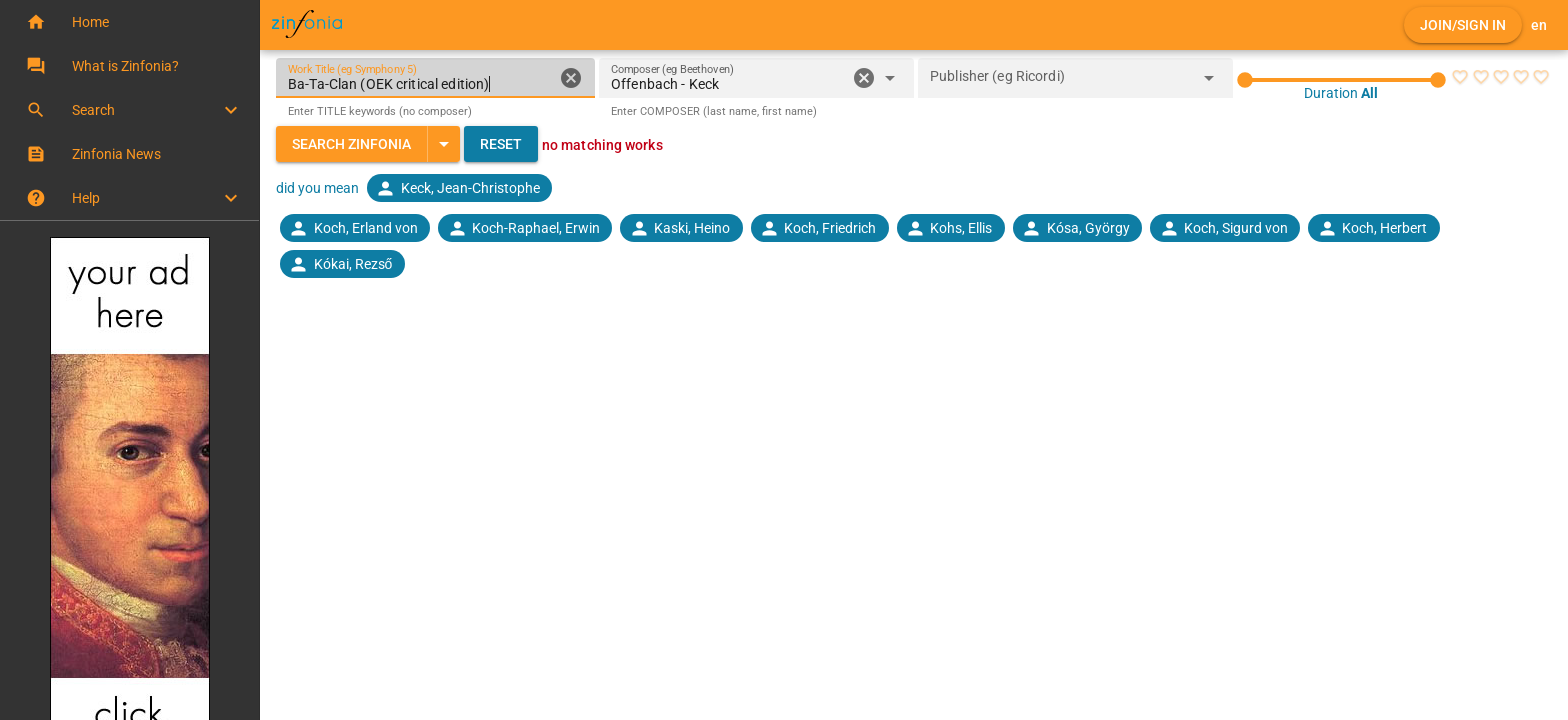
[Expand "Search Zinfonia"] (443, 144)
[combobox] (728, 84)
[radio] (1460, 77)
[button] (129, 22)
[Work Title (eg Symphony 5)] (420, 78)
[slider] (1341, 80)
